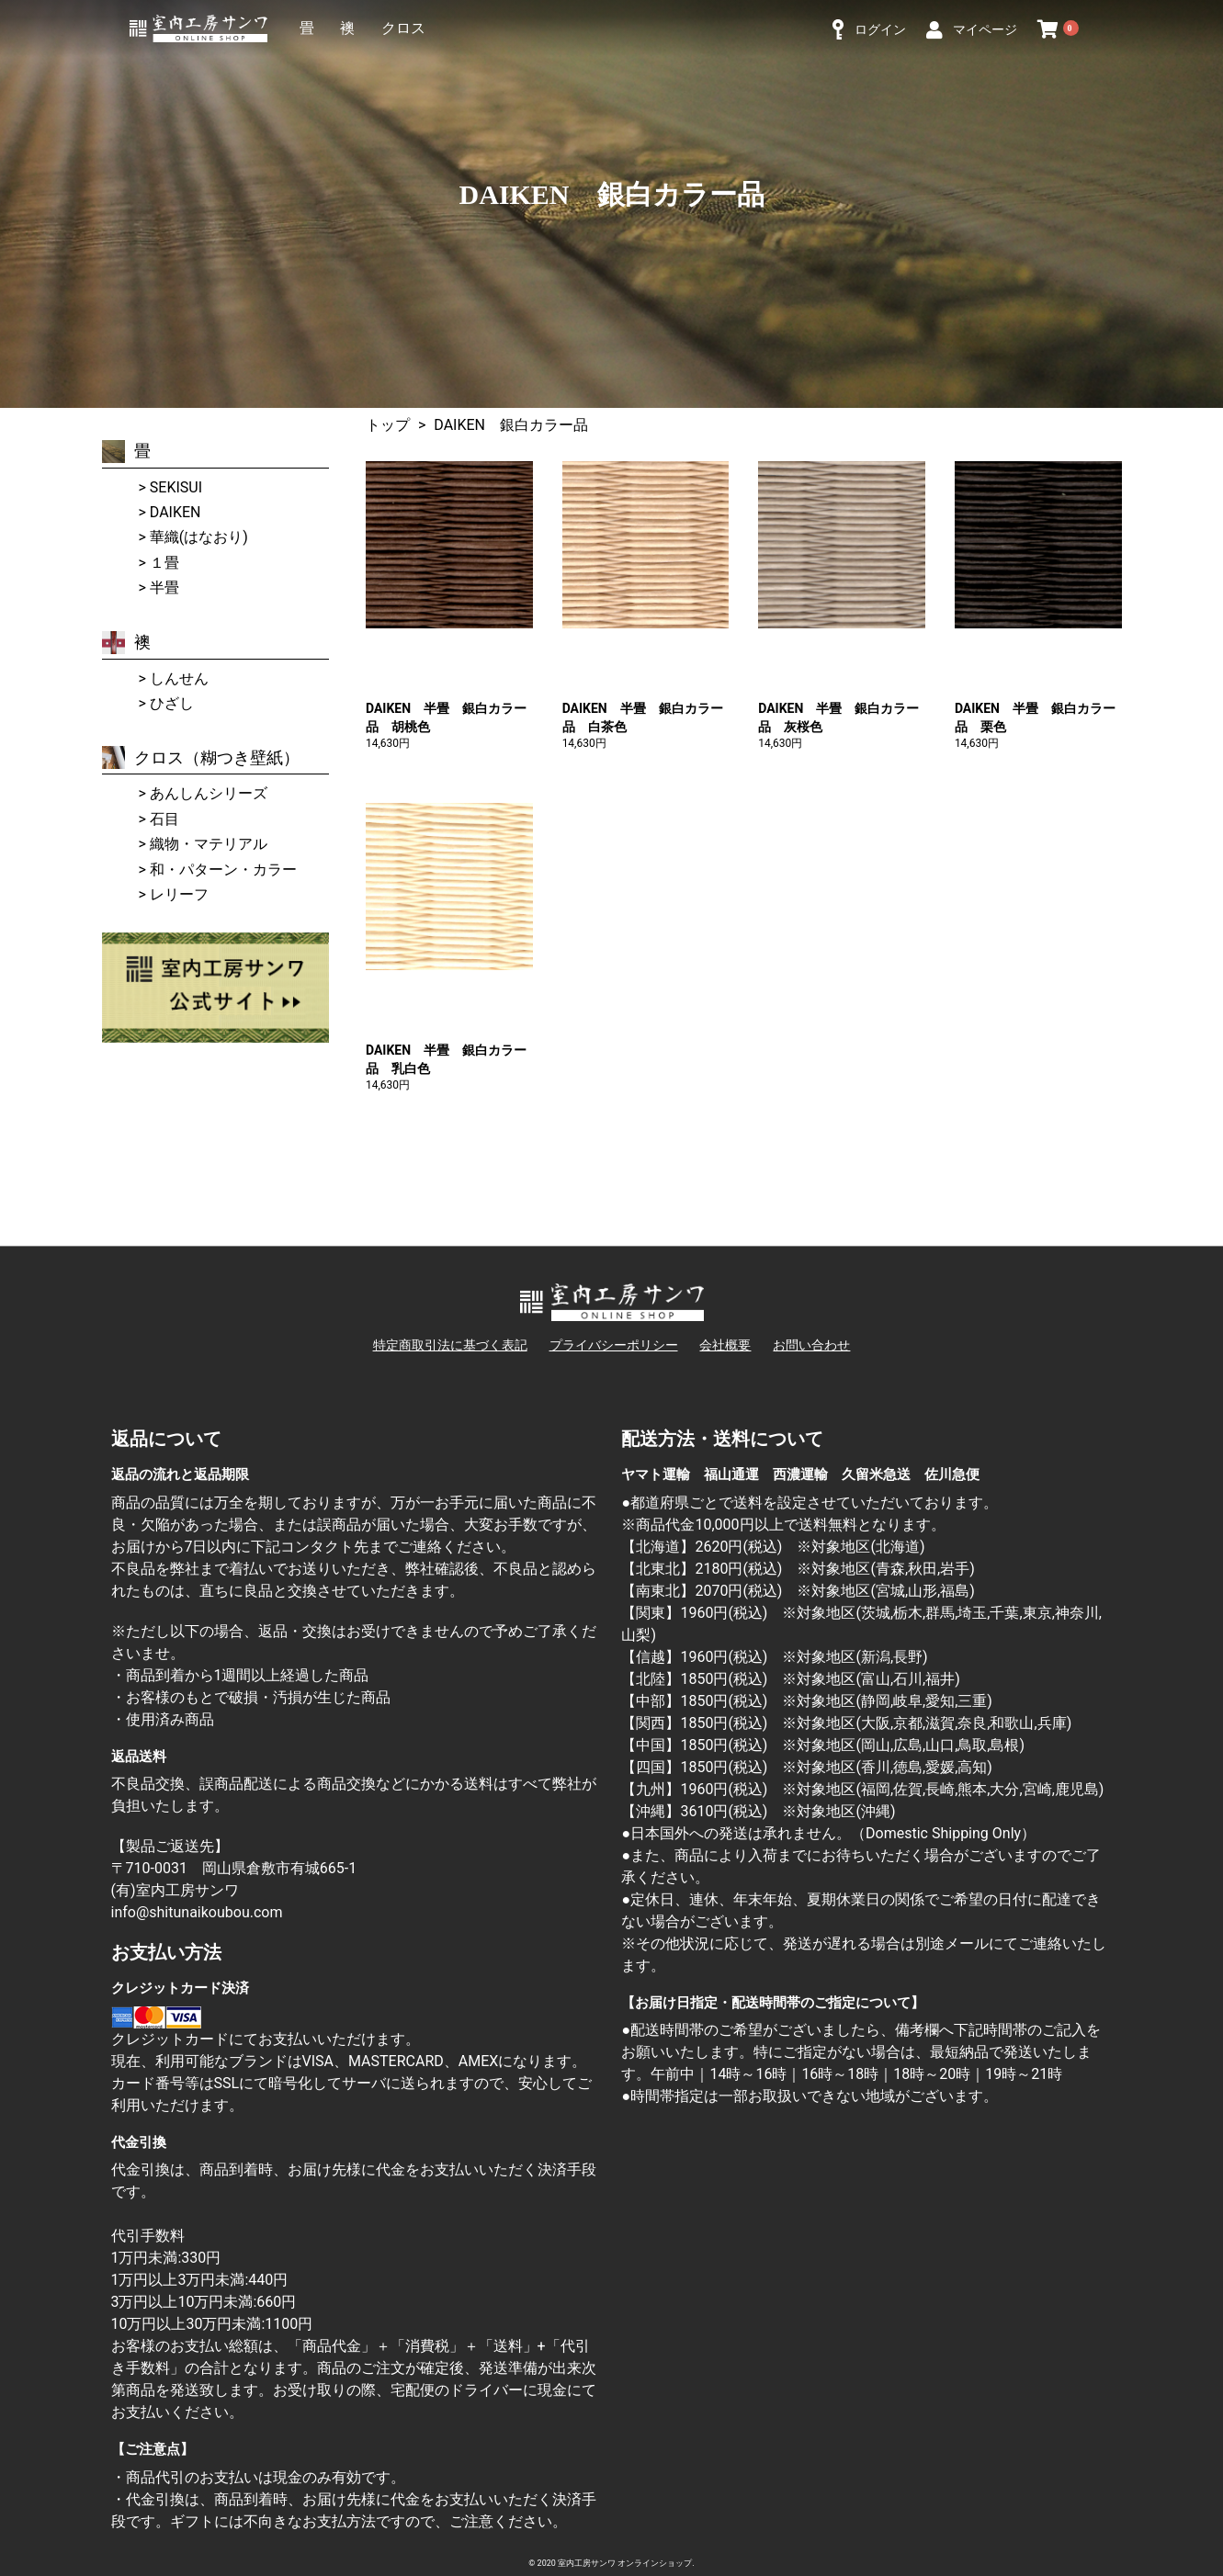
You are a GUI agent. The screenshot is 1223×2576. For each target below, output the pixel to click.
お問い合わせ (811, 1345)
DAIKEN (175, 512)
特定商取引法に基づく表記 (450, 1345)
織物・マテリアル (208, 844)
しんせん (179, 678)
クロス (403, 28)
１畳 (164, 562)
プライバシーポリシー (613, 1345)
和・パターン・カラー (223, 869)
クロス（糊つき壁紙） (201, 757)
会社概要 (725, 1345)
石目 (164, 819)
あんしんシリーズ (208, 793)
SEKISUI (176, 487)
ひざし (172, 703)
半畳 (164, 587)
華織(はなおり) (199, 537)
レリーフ (179, 894)
